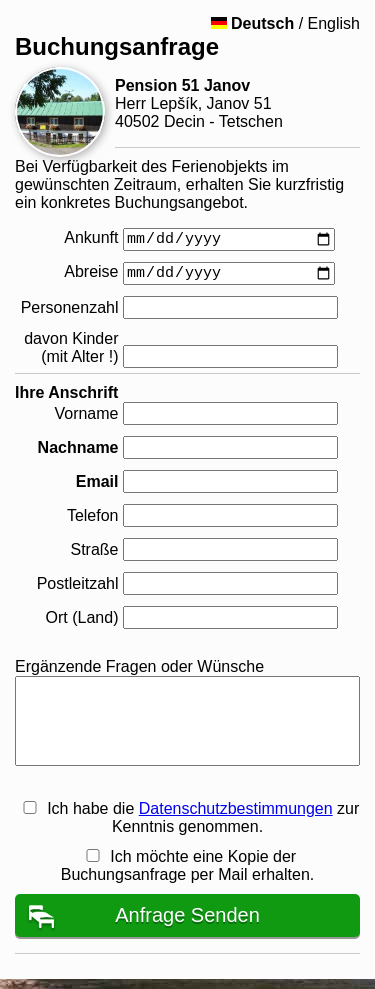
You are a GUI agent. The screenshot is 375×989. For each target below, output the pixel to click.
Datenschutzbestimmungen (236, 808)
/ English (285, 23)
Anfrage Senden (187, 915)
